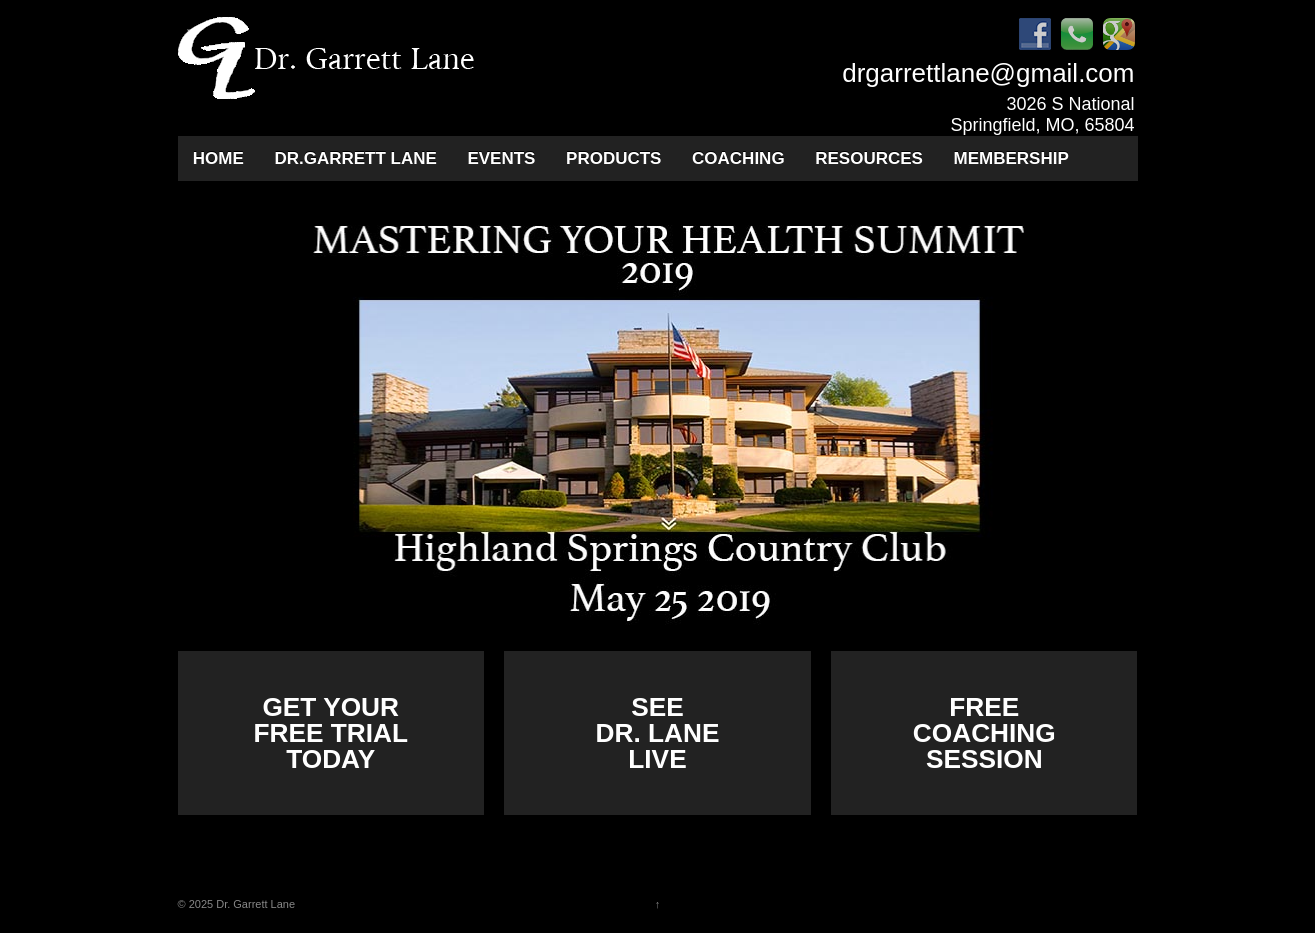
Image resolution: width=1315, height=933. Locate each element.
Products (613, 158)
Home (218, 158)
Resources (869, 158)
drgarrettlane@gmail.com (988, 73)
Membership (1011, 158)
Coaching (738, 158)
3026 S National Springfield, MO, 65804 (1042, 114)
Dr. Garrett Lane (254, 904)
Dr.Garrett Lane (355, 158)
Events (501, 158)
